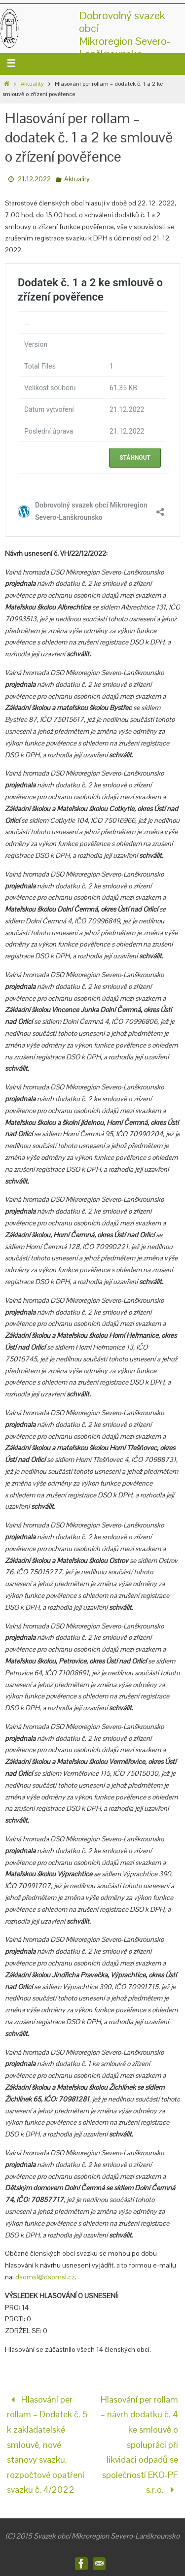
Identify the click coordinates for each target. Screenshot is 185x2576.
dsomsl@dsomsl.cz (45, 2276)
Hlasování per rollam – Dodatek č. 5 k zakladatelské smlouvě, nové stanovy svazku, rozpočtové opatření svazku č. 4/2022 (47, 2445)
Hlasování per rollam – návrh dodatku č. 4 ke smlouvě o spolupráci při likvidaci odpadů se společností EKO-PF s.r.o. (139, 2445)
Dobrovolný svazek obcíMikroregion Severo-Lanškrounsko (124, 34)
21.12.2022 (34, 178)
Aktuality (32, 84)
